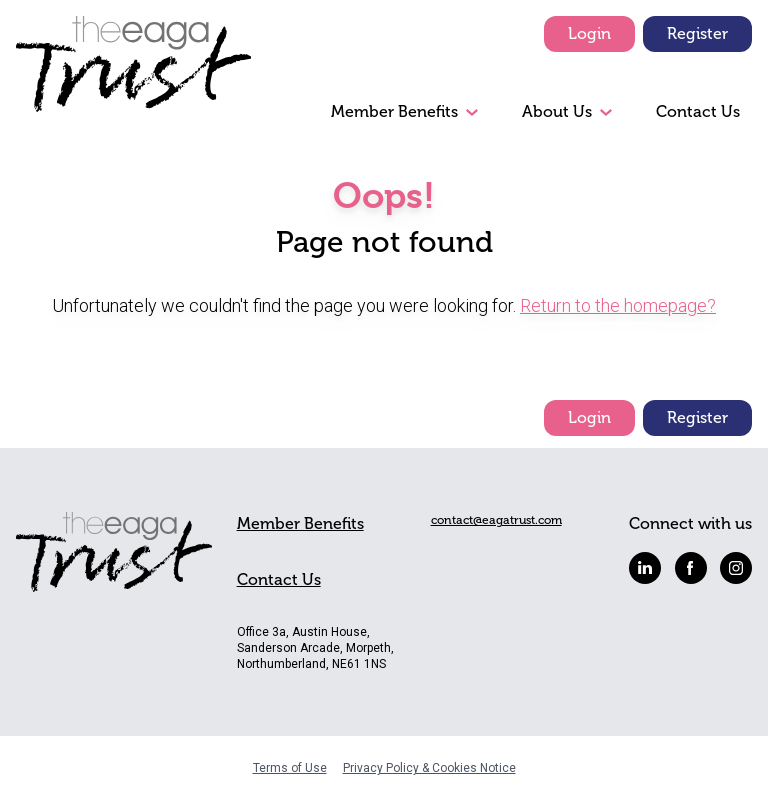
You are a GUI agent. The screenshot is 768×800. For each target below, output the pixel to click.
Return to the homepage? (618, 305)
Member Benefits (394, 111)
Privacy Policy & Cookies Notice (429, 768)
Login (589, 33)
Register (697, 33)
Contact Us (698, 111)
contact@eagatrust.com (496, 520)
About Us (557, 111)
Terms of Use (290, 768)
